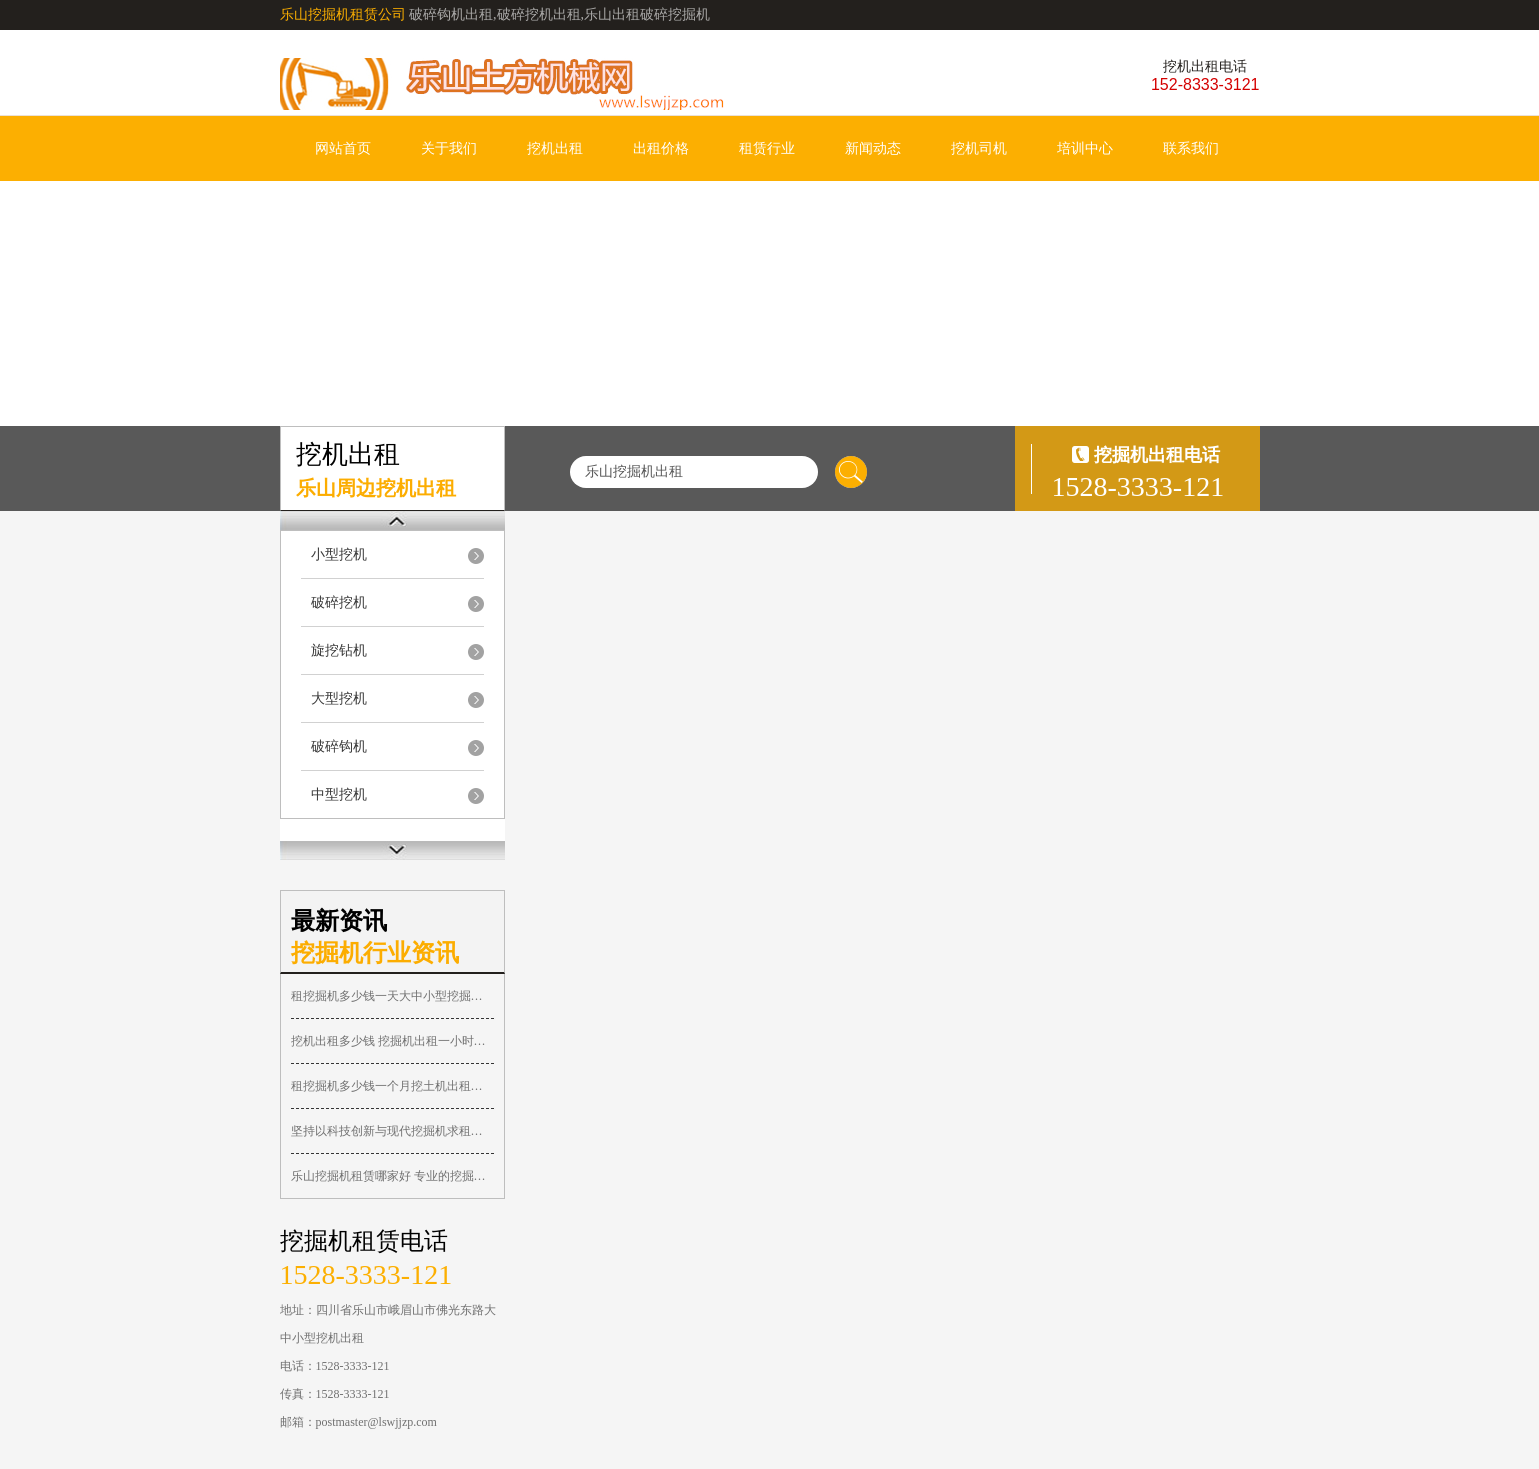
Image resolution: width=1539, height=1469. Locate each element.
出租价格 (661, 148)
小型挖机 (339, 554)
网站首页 (343, 148)
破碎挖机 (339, 602)
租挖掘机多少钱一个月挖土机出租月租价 (392, 1086)
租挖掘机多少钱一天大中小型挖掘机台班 (392, 996)
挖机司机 (979, 148)
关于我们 (449, 148)
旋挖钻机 (339, 650)
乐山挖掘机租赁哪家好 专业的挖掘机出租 (392, 1176)
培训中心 (1085, 148)
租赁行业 (767, 148)
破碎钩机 (339, 746)
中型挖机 (339, 794)
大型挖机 (339, 698)
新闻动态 (873, 148)
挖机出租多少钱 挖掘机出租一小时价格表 (392, 1041)
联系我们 (1191, 148)
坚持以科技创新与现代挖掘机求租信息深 (392, 1131)
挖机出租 (555, 148)
